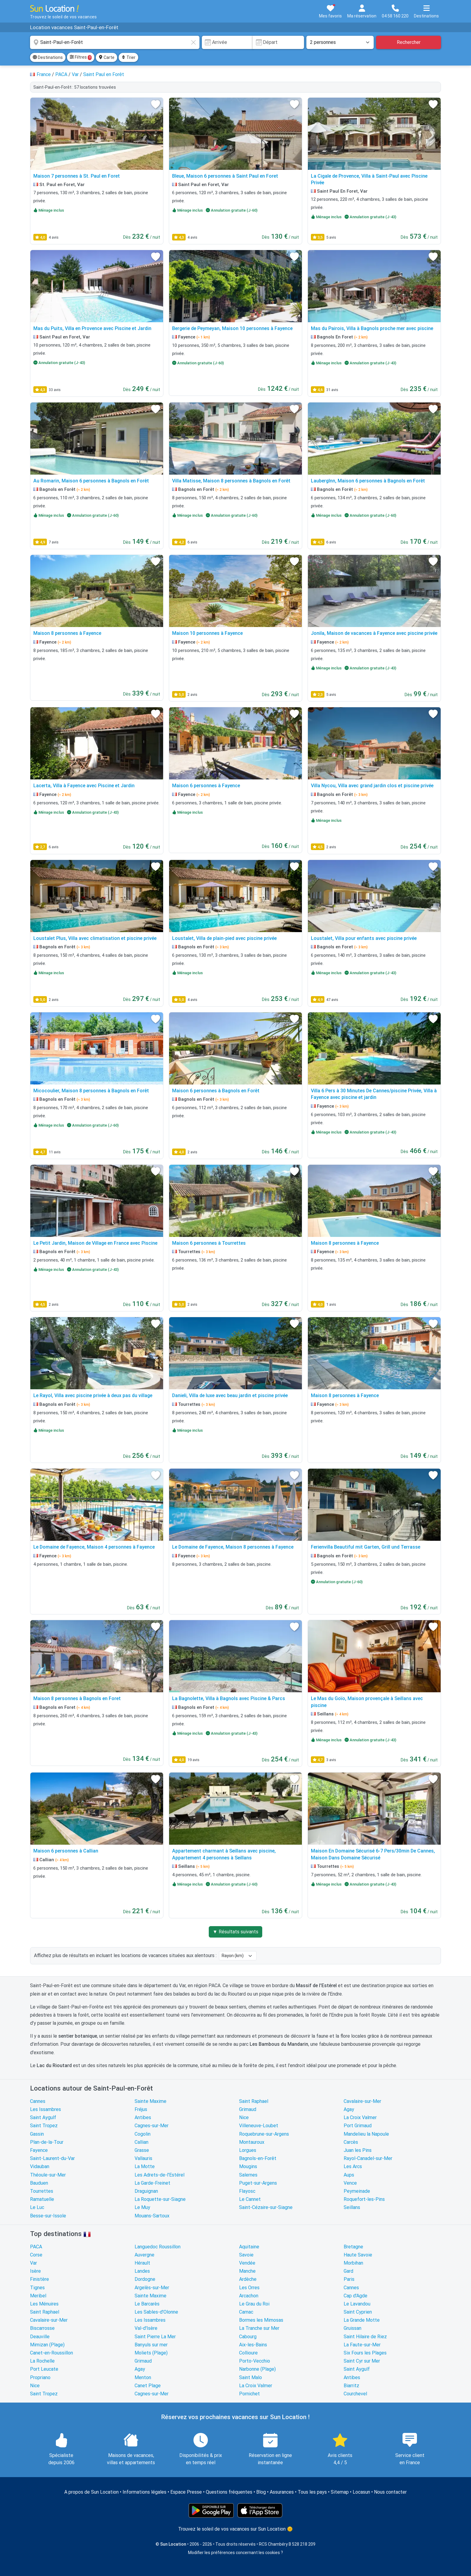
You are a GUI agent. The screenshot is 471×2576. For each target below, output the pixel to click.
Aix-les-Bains (253, 2345)
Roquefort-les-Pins (364, 2199)
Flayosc (247, 2191)
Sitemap (340, 2492)
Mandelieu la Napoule (366, 2134)
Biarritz (351, 2385)
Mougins (248, 2166)
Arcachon (248, 2296)
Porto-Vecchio (254, 2361)
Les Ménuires (44, 2304)
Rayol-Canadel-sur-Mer (368, 2158)
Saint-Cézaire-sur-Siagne (266, 2207)
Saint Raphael (253, 2101)
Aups (349, 2175)
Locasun (361, 2492)
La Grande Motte (362, 2320)
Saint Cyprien (358, 2312)
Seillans (352, 2207)
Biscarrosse (42, 2328)
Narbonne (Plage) (257, 2369)
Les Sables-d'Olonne (156, 2312)
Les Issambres (45, 2109)
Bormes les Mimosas (261, 2320)
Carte (106, 57)
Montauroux (251, 2142)
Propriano (40, 2377)
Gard (348, 2271)
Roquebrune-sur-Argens (264, 2134)
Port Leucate (44, 2369)
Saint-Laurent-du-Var (52, 2158)
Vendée (247, 2263)
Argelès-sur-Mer (152, 2287)
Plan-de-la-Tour (46, 2142)
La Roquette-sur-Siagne (160, 2199)
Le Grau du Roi (254, 2304)
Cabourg (248, 2336)
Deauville (40, 2336)
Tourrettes (41, 2191)
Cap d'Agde (355, 2296)
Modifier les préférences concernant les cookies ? (235, 2552)
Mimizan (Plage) (47, 2345)
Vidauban (39, 2166)
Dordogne (145, 2279)
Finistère (39, 2279)
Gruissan (352, 2328)
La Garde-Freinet (152, 2183)
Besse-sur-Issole (48, 2216)
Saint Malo (250, 2377)
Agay (349, 2109)
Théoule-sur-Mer (48, 2175)
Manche (247, 2271)
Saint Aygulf (43, 2117)
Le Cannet (250, 2199)
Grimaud (247, 2109)
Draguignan (146, 2191)
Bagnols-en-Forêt (257, 2158)
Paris (349, 2279)
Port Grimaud (358, 2125)
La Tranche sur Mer (259, 2328)
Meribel (38, 2296)
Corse (36, 2255)
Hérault (142, 2263)
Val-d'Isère (146, 2328)
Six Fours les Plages (365, 2353)
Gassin (37, 2134)
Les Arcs (353, 2166)
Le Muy (142, 2207)
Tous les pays (312, 2492)
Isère (35, 2271)
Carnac (246, 2312)
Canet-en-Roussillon (51, 2353)
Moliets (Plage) (151, 2353)
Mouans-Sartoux (152, 2216)
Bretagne (353, 2247)
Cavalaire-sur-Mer (362, 2101)
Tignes (37, 2287)
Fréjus (141, 2109)
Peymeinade (357, 2191)
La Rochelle (42, 2361)
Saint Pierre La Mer (155, 2336)
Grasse (142, 2150)
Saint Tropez (44, 2125)
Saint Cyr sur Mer (362, 2361)
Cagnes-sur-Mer (152, 2125)
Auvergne (144, 2255)
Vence (350, 2183)
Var (33, 2263)
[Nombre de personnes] (340, 42)
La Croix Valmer (360, 2117)
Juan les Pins (358, 2150)
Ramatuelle (42, 2199)
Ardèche (248, 2279)
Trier (128, 57)
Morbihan (353, 2263)
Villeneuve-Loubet (258, 2125)
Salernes (248, 2175)
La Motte (145, 2166)
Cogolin (142, 2134)
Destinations (48, 57)
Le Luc (37, 2207)
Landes (142, 2271)
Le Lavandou (357, 2304)
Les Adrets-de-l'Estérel (159, 2175)
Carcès (351, 2142)
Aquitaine (249, 2247)
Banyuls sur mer (151, 2345)
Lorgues (247, 2150)
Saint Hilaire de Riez (365, 2336)
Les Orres (249, 2287)
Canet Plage (148, 2385)
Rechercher (409, 42)
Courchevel (355, 2394)
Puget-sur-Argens (258, 2183)
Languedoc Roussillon (158, 2247)
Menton (143, 2377)
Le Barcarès (147, 2304)
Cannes (37, 2101)
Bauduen (39, 2183)
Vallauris (143, 2158)
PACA (36, 2247)
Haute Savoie (358, 2255)
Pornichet (249, 2394)
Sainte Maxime (150, 2101)
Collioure (248, 2353)
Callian (141, 2142)
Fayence (39, 2150)
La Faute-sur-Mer (362, 2345)
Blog (261, 2492)
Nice (244, 2117)
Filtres (81, 57)
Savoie (246, 2255)
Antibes (143, 2117)
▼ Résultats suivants (235, 1932)
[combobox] (114, 42)
